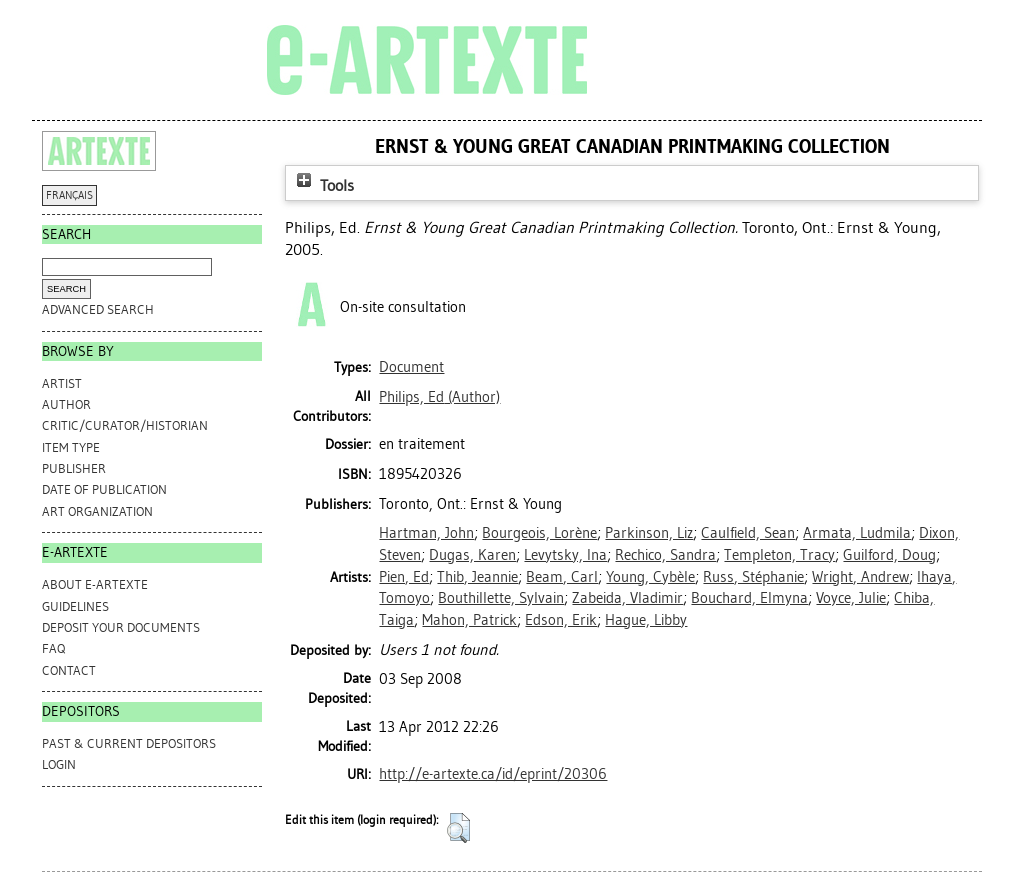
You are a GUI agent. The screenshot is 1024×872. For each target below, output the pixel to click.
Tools (323, 185)
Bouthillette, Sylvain (501, 598)
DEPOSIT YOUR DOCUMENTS (121, 627)
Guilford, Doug (889, 555)
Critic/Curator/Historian (125, 425)
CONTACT (69, 670)
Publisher (74, 468)
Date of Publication (104, 489)
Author (66, 404)
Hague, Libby (646, 620)
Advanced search (98, 309)
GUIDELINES (75, 606)
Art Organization (97, 511)
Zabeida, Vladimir (627, 598)
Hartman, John (426, 533)
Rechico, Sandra (665, 555)
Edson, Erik (561, 620)
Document (411, 367)
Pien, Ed (404, 577)
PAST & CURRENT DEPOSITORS (129, 743)
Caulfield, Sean (748, 533)
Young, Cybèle (650, 577)
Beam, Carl (562, 577)
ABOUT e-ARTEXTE (95, 584)
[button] (458, 828)
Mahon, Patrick (469, 620)
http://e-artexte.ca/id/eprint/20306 (493, 774)
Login (59, 764)
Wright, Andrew (860, 577)
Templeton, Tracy (779, 555)
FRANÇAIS (69, 195)
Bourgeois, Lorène (539, 533)
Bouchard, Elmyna (749, 598)
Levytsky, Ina (565, 555)
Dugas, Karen (472, 555)
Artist (62, 383)
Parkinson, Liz (649, 533)
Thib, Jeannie (477, 577)
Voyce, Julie (851, 598)
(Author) (439, 397)
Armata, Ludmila (857, 533)
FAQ (53, 648)
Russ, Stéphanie (753, 577)
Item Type (71, 447)
